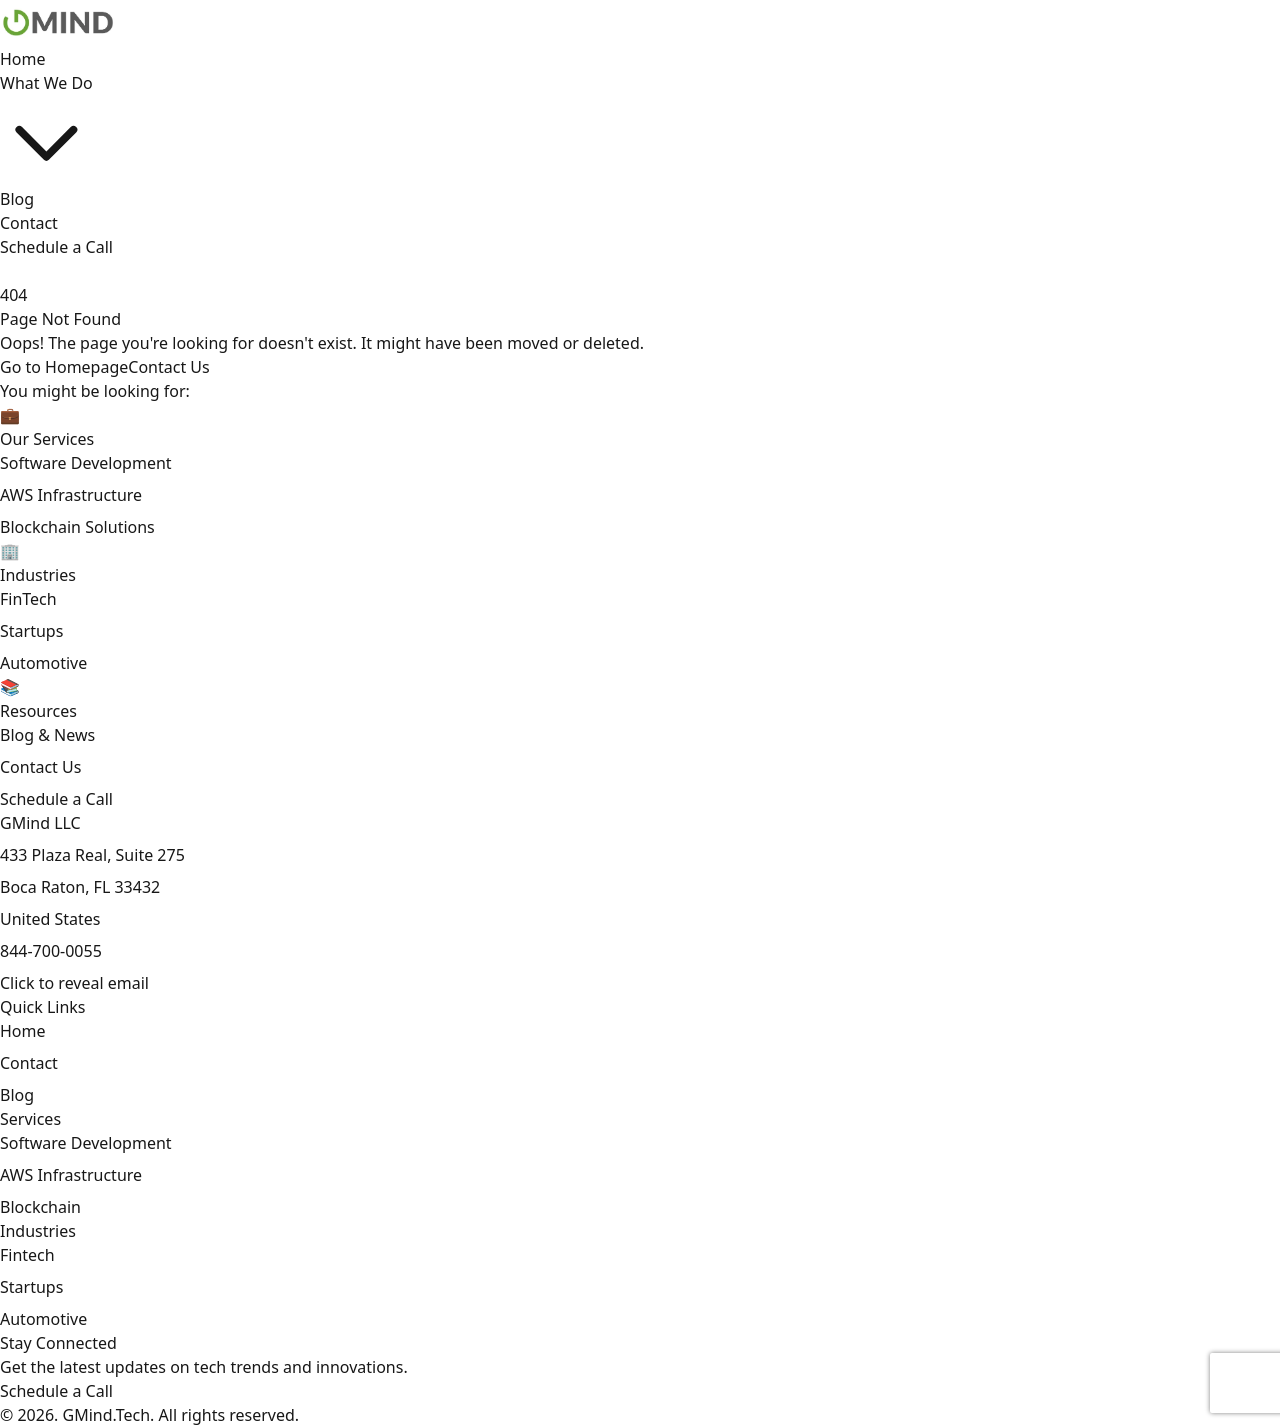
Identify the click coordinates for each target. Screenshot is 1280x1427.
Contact (29, 223)
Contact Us (168, 367)
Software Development (86, 463)
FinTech (28, 599)
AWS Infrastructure (71, 495)
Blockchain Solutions (77, 527)
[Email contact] (74, 983)
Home (23, 59)
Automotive (43, 663)
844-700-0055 (51, 951)
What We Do (46, 130)
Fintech (27, 1255)
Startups (31, 631)
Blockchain (40, 1207)
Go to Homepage (64, 367)
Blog (17, 199)
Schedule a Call (56, 247)
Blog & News (47, 735)
